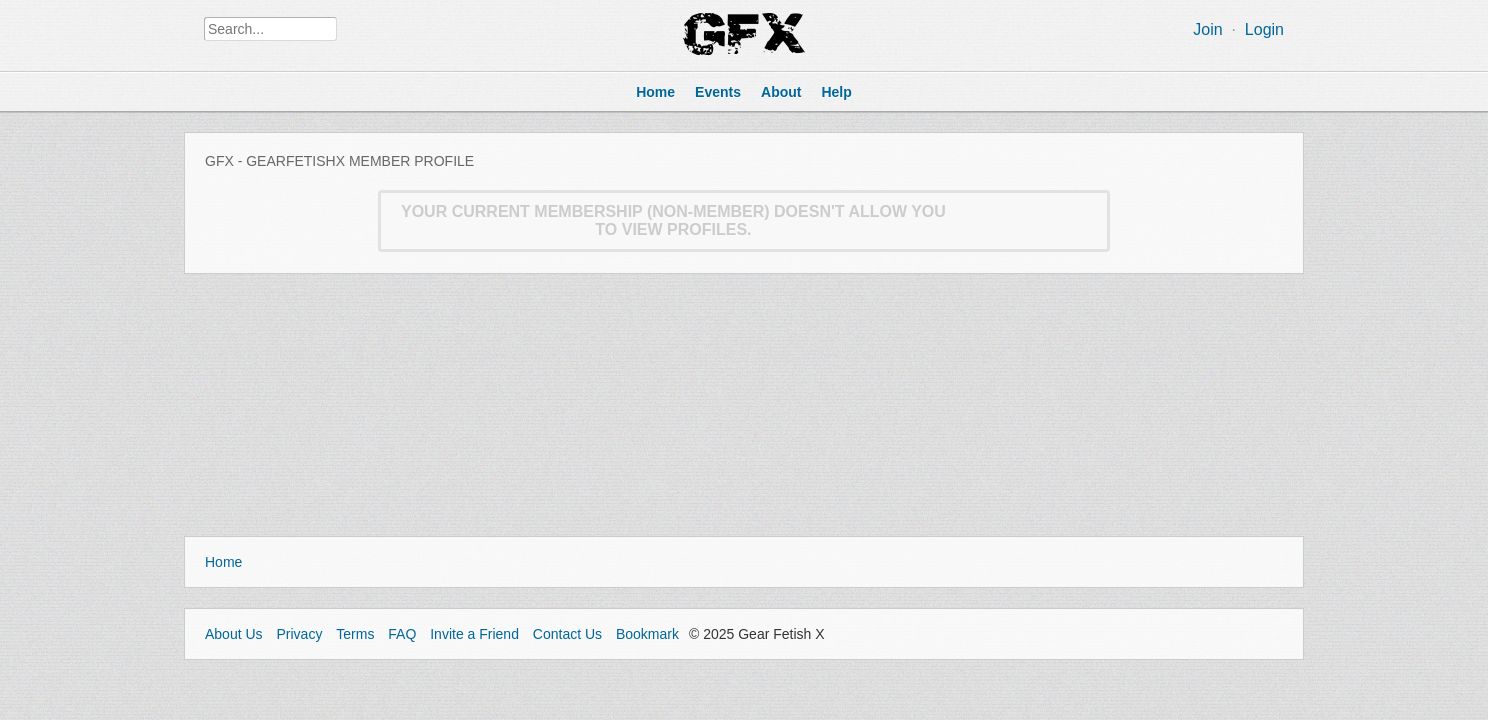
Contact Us (567, 634)
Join (1207, 29)
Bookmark (647, 634)
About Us (234, 634)
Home (223, 562)
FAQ (402, 634)
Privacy (299, 634)
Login (1264, 29)
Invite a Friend (474, 634)
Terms (355, 634)
